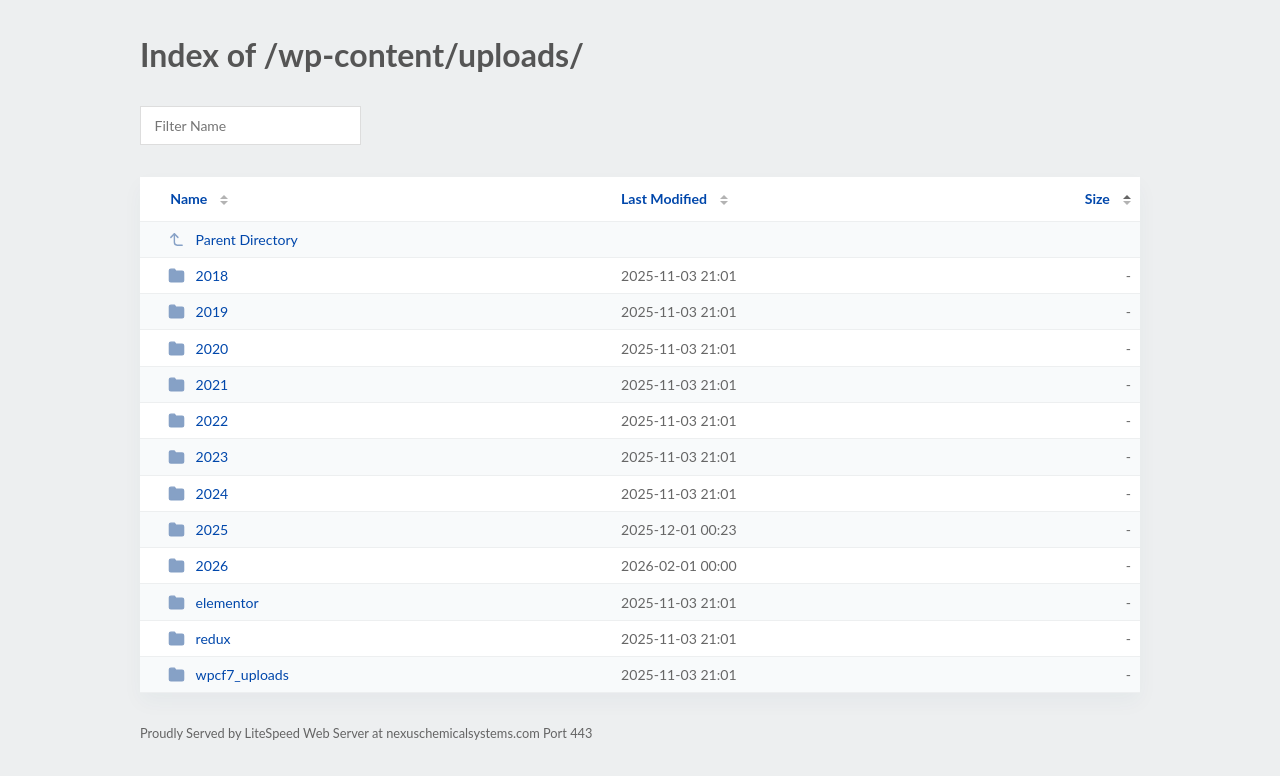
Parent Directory (233, 239)
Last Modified (664, 198)
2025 (198, 529)
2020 (198, 348)
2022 (198, 420)
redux (199, 638)
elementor (213, 602)
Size (1097, 198)
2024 (198, 493)
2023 (198, 456)
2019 (198, 311)
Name (188, 198)
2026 (198, 565)
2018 (198, 275)
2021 (198, 384)
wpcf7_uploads (228, 674)
